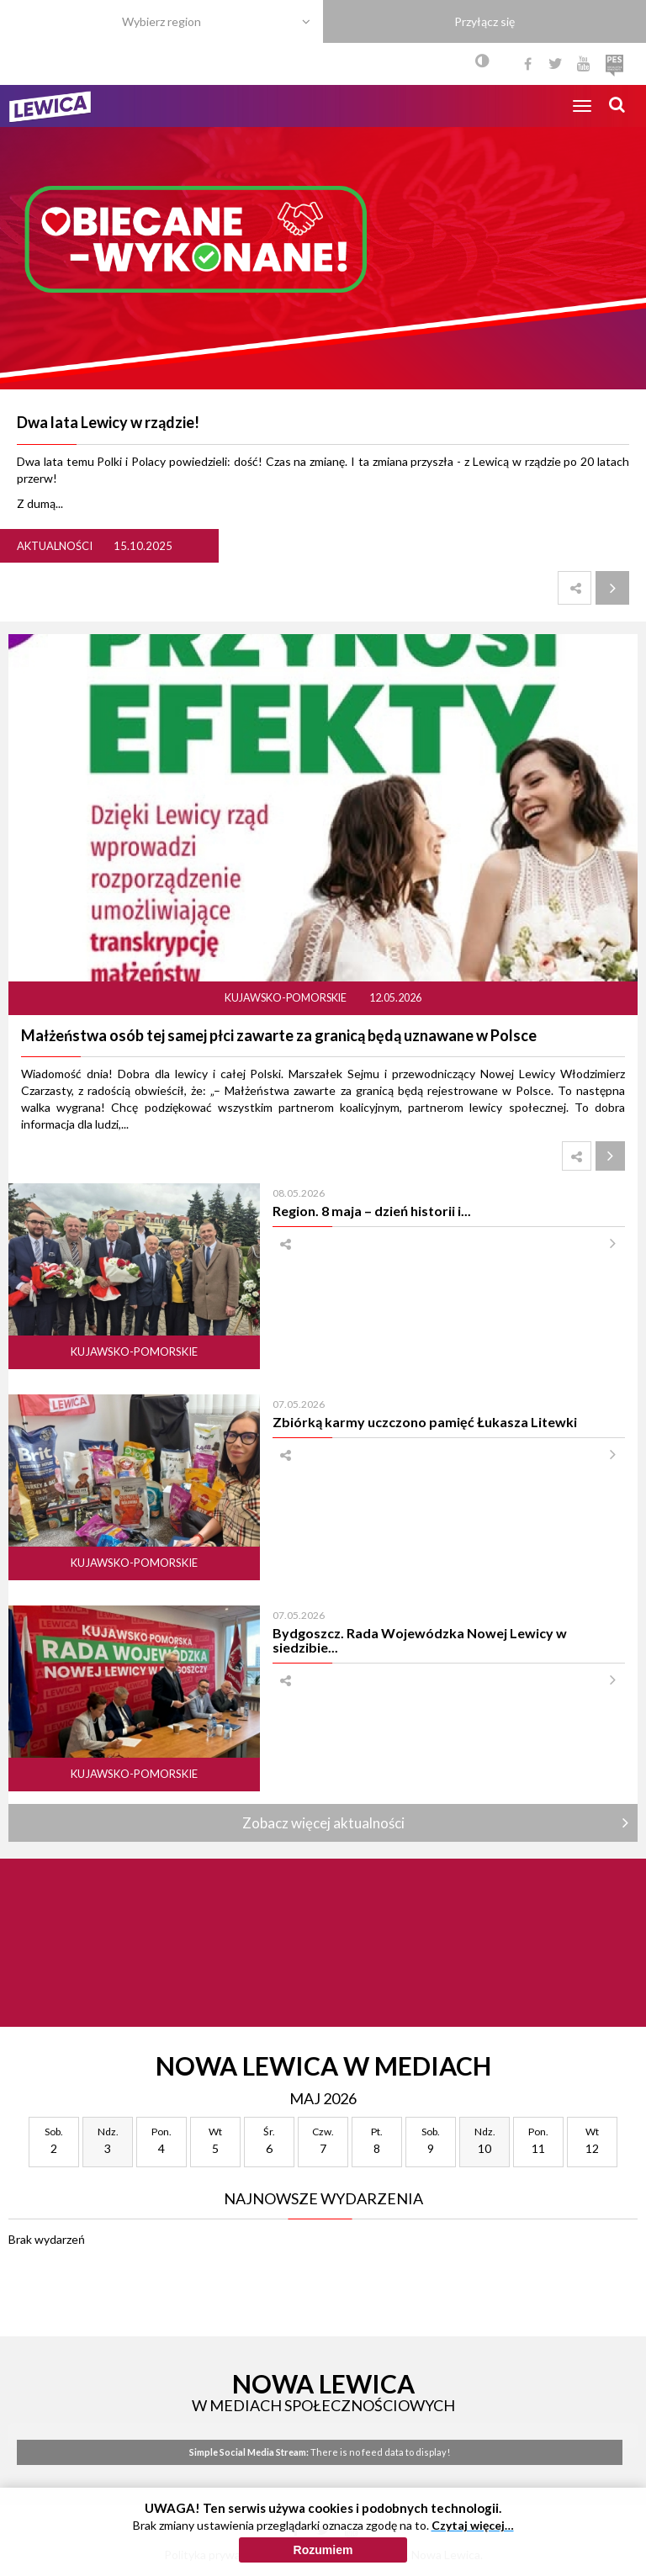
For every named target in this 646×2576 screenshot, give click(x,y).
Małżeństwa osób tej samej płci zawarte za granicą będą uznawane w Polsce (279, 1035)
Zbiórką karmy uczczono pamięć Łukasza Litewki (425, 1422)
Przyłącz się (484, 21)
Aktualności (55, 546)
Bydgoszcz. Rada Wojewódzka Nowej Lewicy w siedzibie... (420, 1640)
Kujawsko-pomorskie (286, 998)
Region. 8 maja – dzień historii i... (372, 1211)
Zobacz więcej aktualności (323, 1823)
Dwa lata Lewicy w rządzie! (108, 422)
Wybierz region (161, 21)
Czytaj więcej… (473, 2534)
